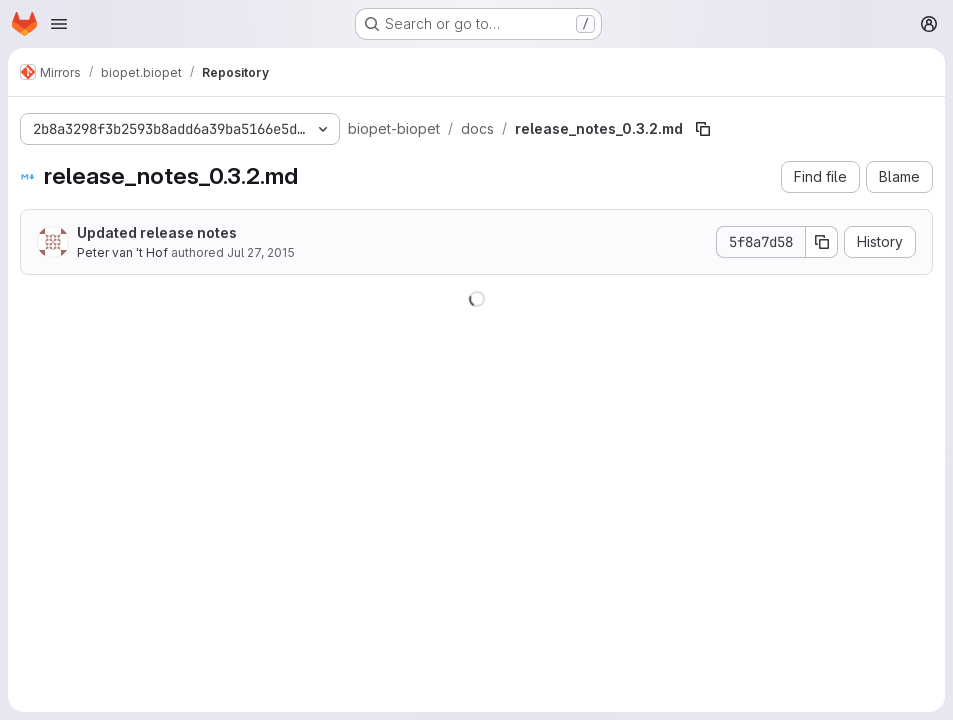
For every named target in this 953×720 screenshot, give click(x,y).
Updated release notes (157, 232)
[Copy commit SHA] (822, 242)
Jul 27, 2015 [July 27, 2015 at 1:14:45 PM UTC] (261, 252)
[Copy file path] (703, 129)
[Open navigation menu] (59, 24)
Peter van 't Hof (122, 252)
